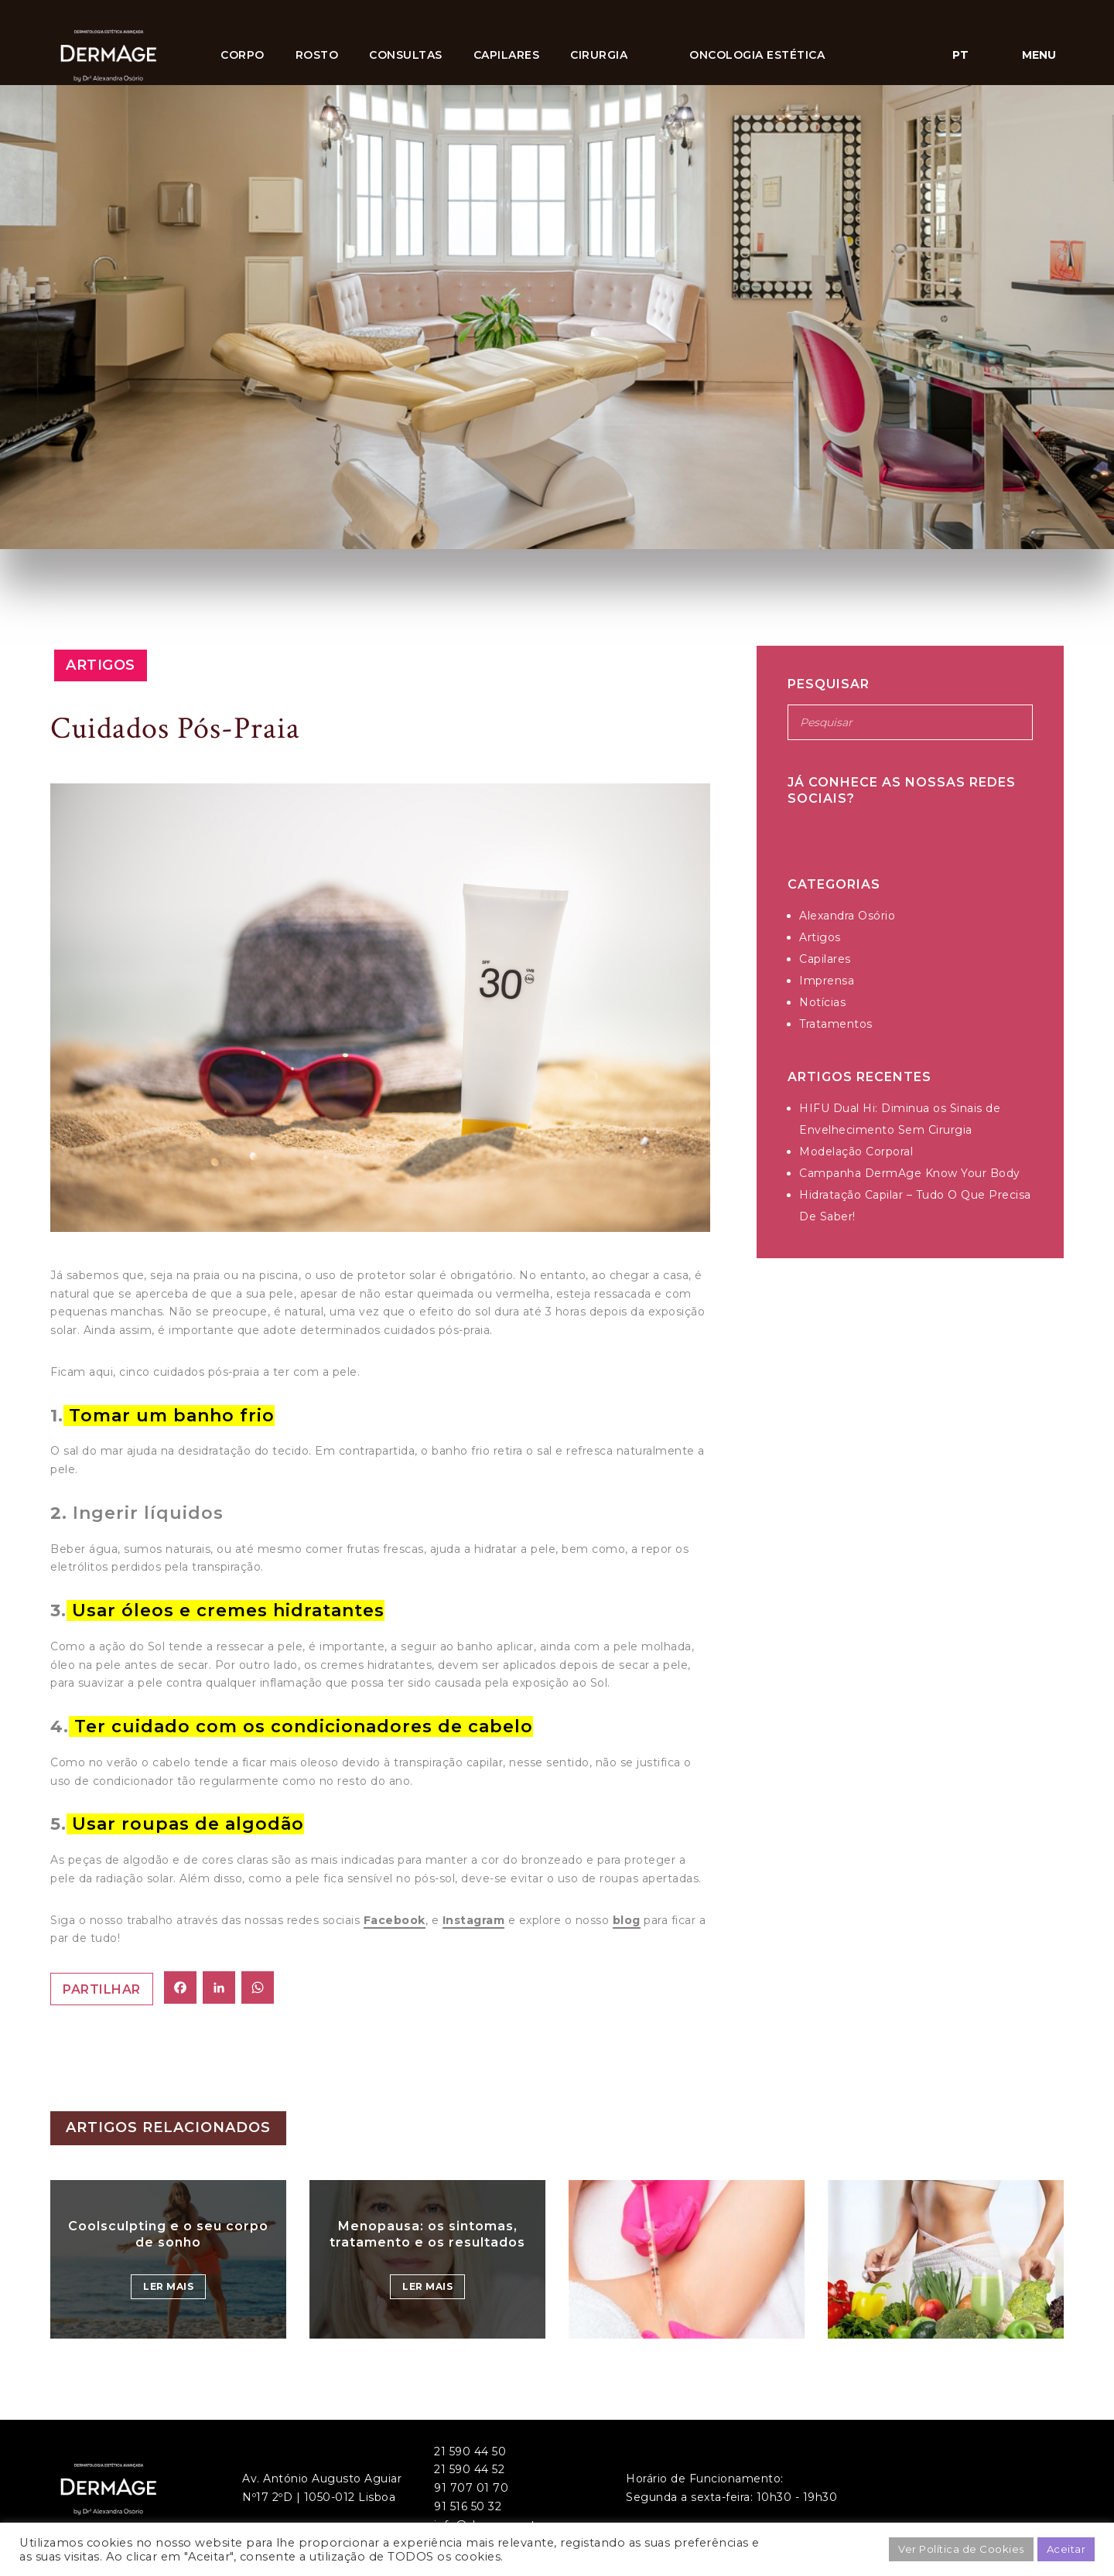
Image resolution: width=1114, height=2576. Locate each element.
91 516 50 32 (467, 2506)
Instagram (474, 1920)
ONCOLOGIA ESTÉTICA (757, 55)
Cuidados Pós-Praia (175, 728)
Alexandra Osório (847, 916)
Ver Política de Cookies (961, 2549)
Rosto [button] (317, 55)
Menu (1039, 55)
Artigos (100, 665)
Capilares (825, 959)
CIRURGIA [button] (598, 55)
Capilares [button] (506, 55)
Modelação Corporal (856, 1151)
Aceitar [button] (1066, 2549)
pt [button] (960, 55)
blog (627, 1920)
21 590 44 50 (470, 2451)
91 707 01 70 (471, 2488)
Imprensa (826, 981)
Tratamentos (836, 1024)
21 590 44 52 (469, 2469)
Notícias (822, 1002)
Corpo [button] (242, 55)
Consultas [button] (406, 55)
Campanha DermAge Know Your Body (909, 1173)
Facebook (394, 1920)
